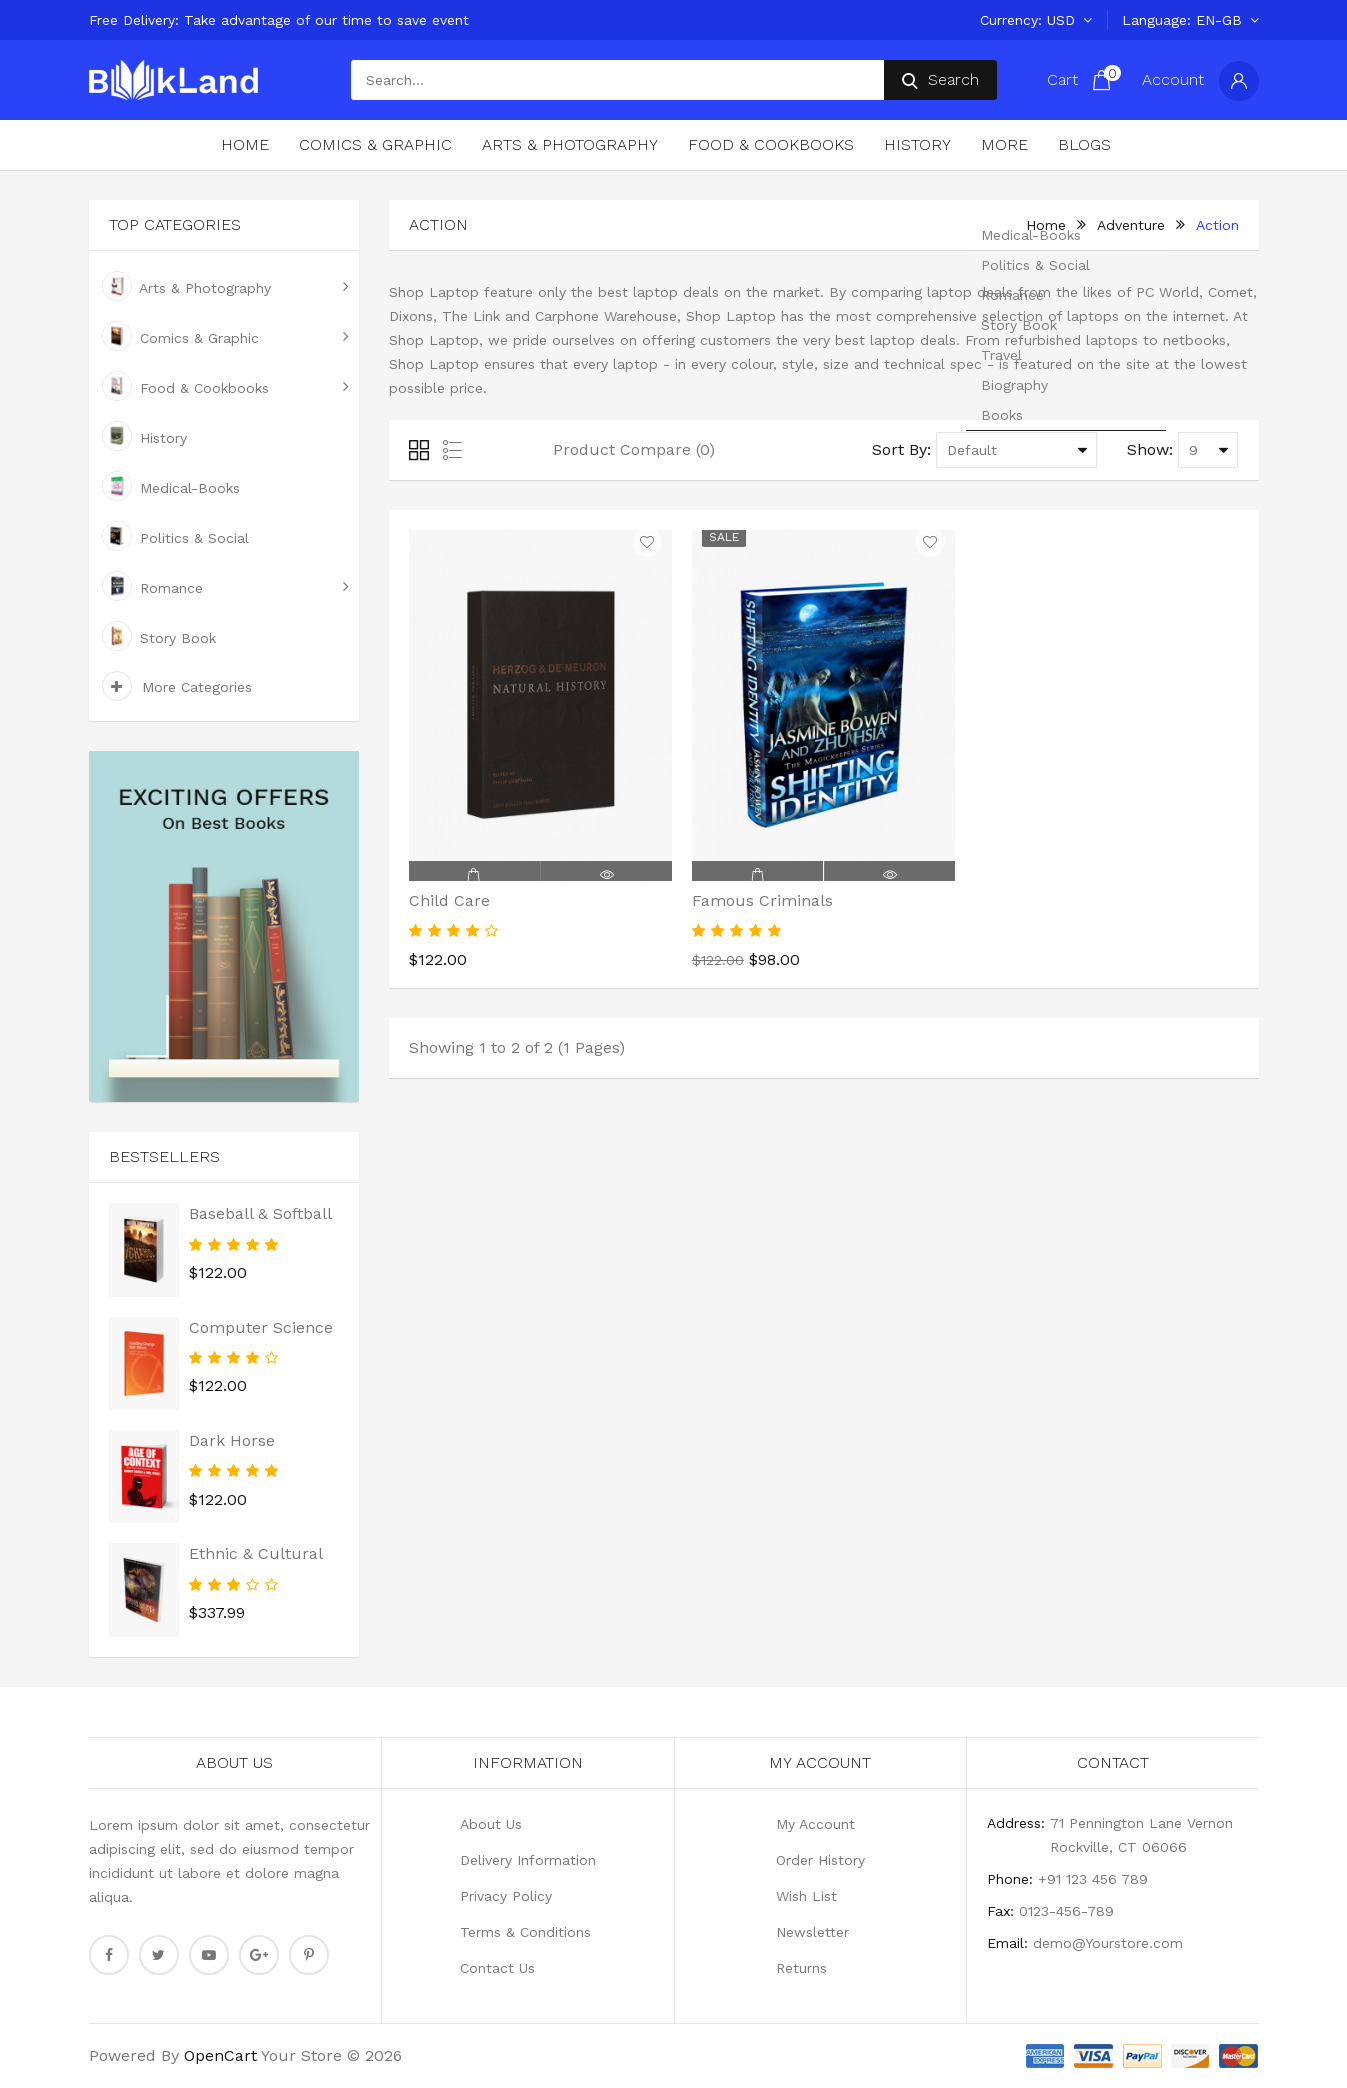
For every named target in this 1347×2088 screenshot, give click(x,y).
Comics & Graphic (375, 144)
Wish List (806, 1896)
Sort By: (901, 449)
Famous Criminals (762, 900)
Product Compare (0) (634, 449)
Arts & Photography (570, 144)
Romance (152, 586)
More (1004, 144)
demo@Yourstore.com (1108, 1943)
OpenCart (220, 2055)
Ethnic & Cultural (256, 1553)
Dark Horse (232, 1440)
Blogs (1084, 144)
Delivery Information (528, 1860)
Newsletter (812, 1932)
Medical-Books (171, 486)
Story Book (159, 636)
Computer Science (261, 1327)
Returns (801, 1968)
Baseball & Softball (260, 1213)
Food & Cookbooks (771, 144)
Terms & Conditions (525, 1932)
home (1046, 225)
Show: (1150, 449)
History (917, 144)
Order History (820, 1860)
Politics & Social (175, 536)
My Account (815, 1824)
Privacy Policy (506, 1896)
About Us (491, 1824)
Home (245, 144)
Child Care (449, 900)
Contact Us (497, 1968)
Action (1217, 225)
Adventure (1131, 225)
